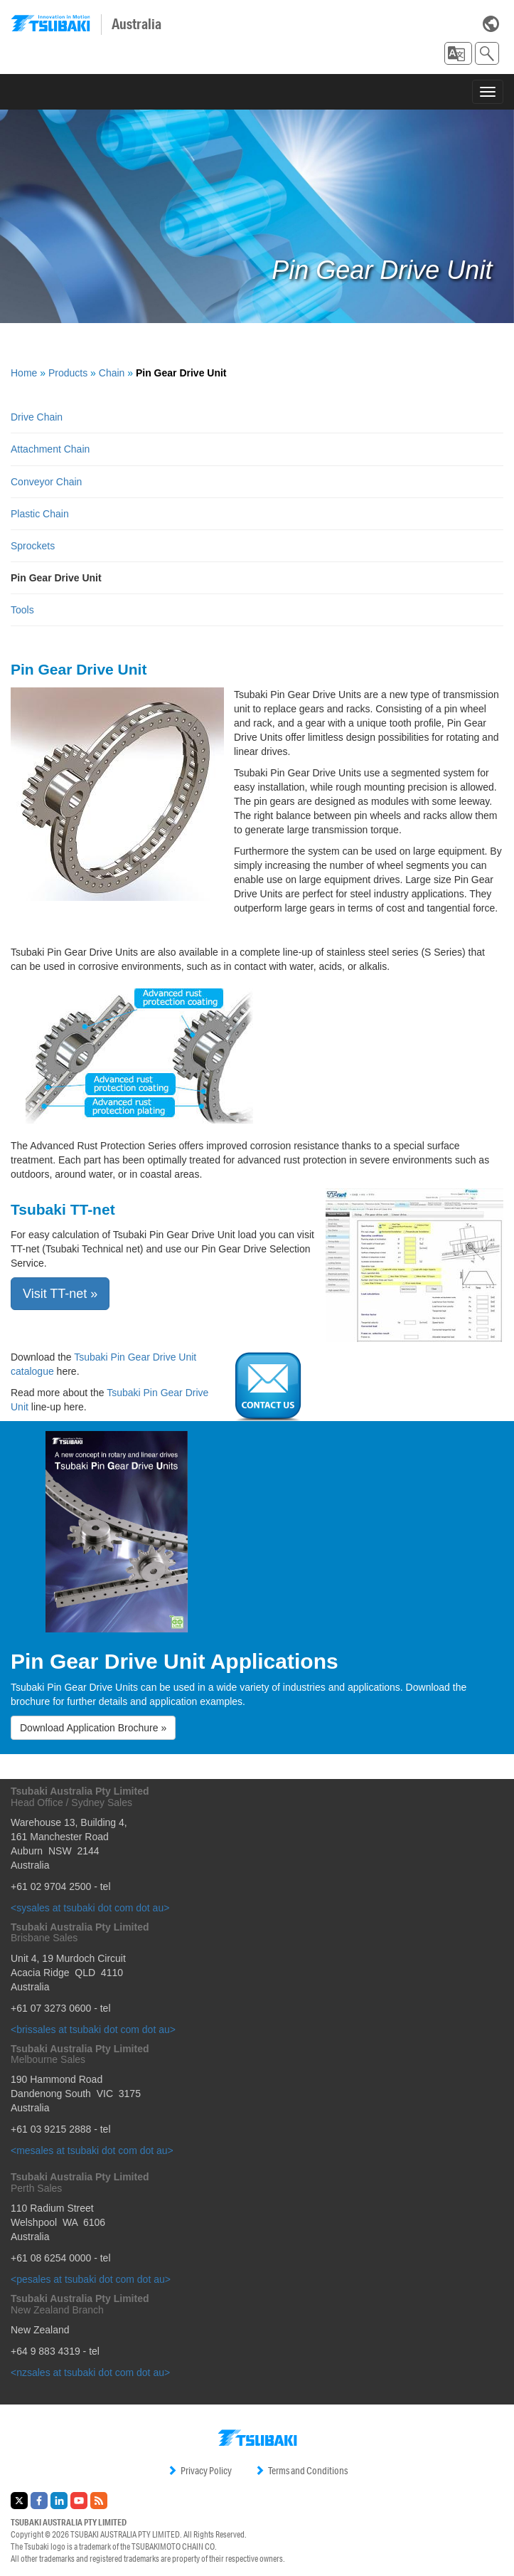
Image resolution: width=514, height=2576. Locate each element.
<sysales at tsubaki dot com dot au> (90, 1907)
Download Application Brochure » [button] (93, 1727)
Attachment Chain (50, 449)
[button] (458, 53)
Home (24, 373)
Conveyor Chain (46, 481)
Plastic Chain (40, 513)
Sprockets (33, 545)
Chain (112, 373)
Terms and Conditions (301, 2470)
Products (67, 373)
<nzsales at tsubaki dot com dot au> (90, 2372)
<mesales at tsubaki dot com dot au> (92, 2150)
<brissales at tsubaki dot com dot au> (93, 2029)
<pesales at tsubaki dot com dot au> (91, 2279)
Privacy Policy (199, 2470)
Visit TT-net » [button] (60, 1294)
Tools (22, 610)
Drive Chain (37, 417)
